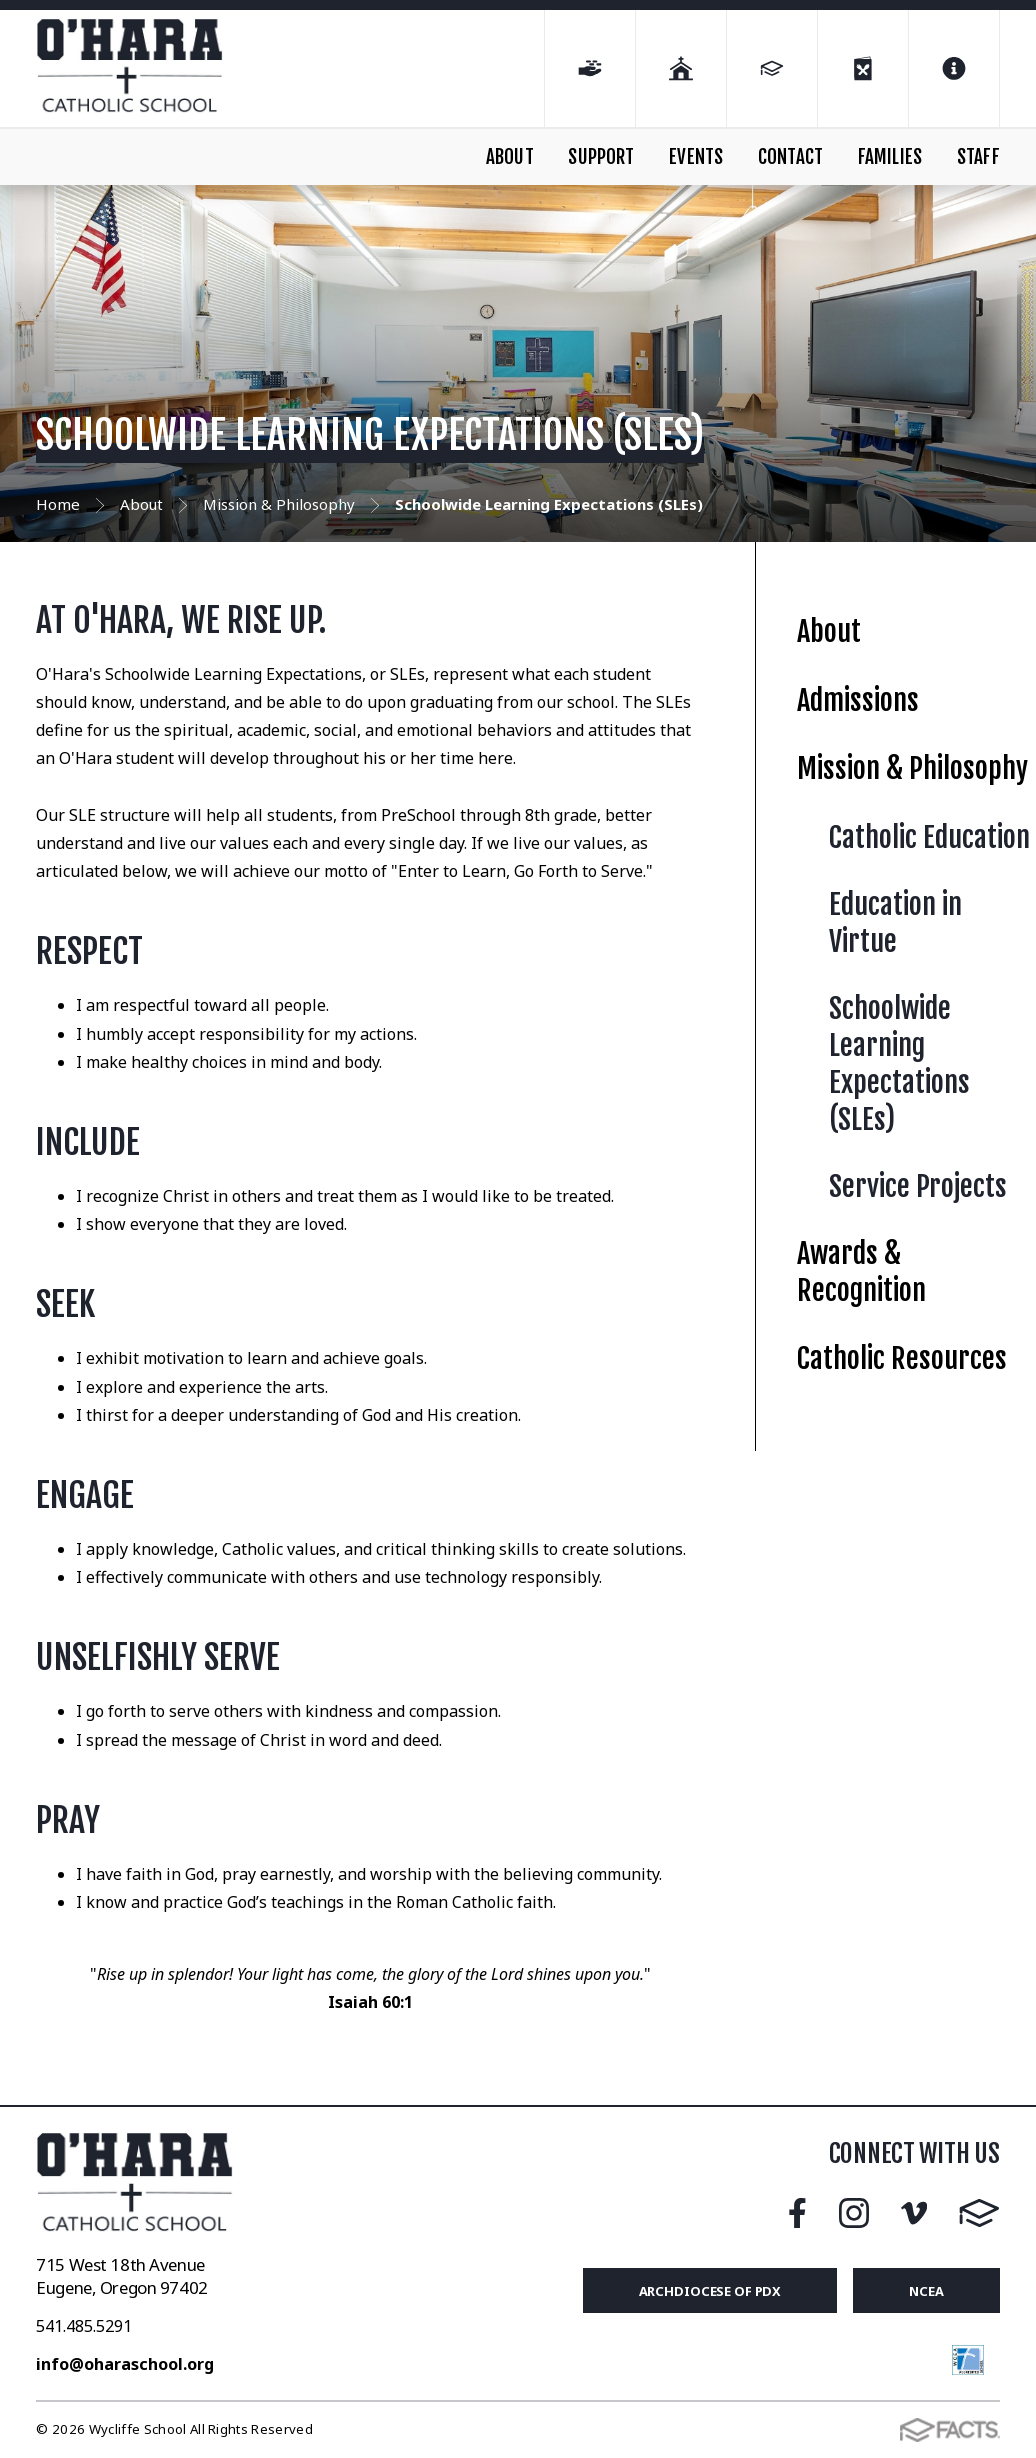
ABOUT (510, 157)
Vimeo (914, 2213)
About (829, 631)
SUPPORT (601, 157)
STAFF (978, 157)
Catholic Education (929, 837)
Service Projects (918, 1186)
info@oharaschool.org (125, 2364)
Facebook (797, 2213)
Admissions (858, 700)
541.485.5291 (84, 2326)
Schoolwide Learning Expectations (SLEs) (899, 1063)
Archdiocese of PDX (710, 2291)
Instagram (854, 2213)
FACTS (979, 2213)
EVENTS (696, 157)
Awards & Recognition (861, 1272)
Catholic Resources (902, 1358)
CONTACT (790, 157)
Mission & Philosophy (912, 768)
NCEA (926, 2291)
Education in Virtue (895, 923)
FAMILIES (890, 157)
